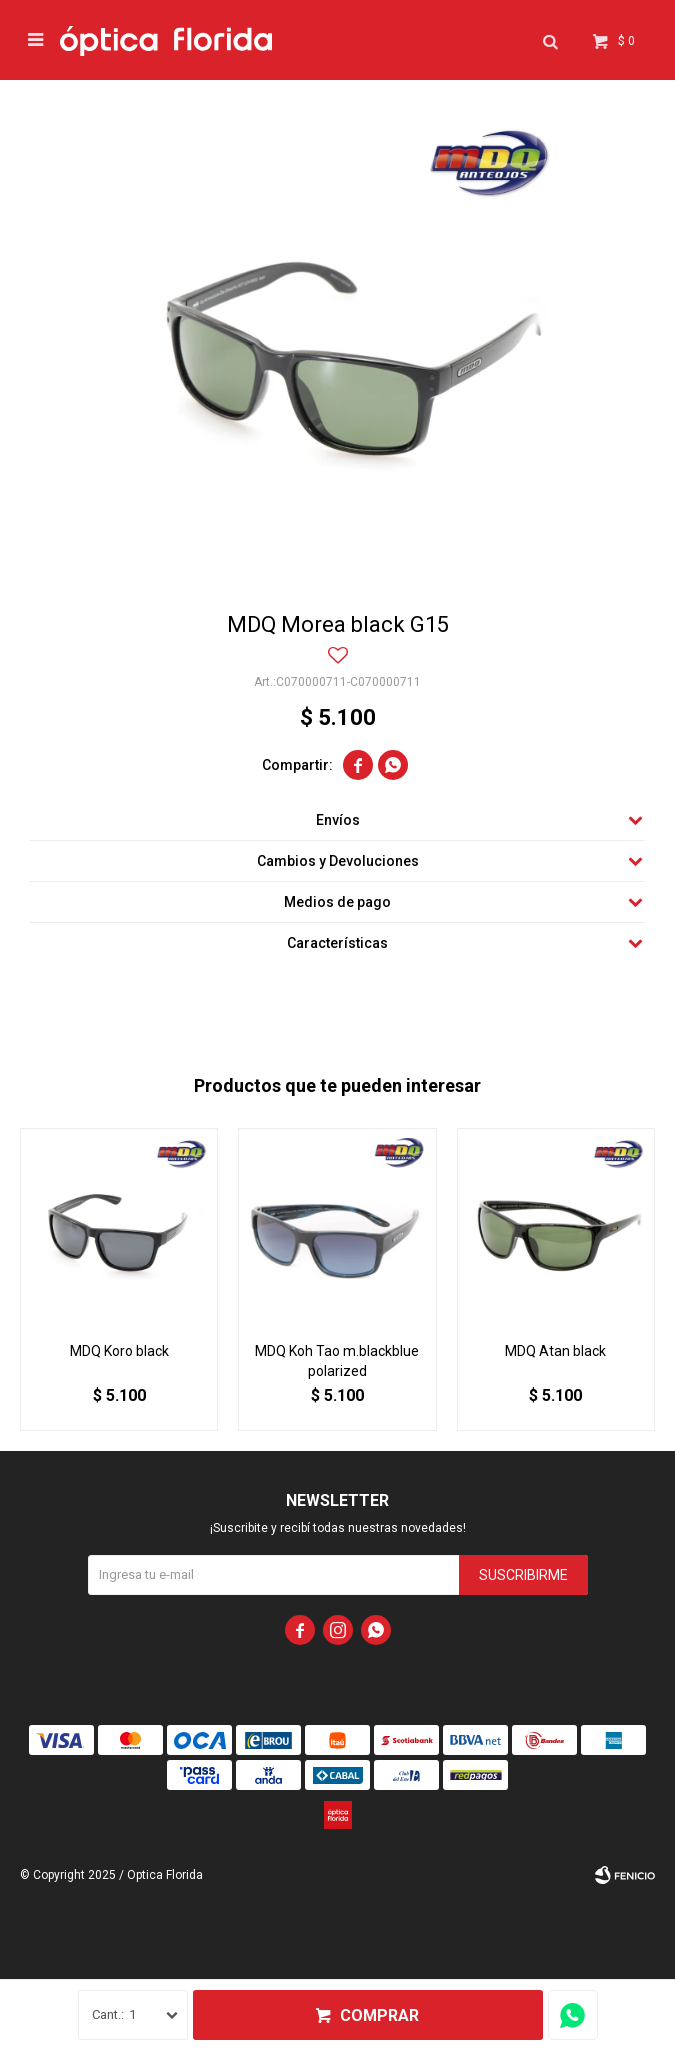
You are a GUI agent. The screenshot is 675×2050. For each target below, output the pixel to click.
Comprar (379, 2015)
